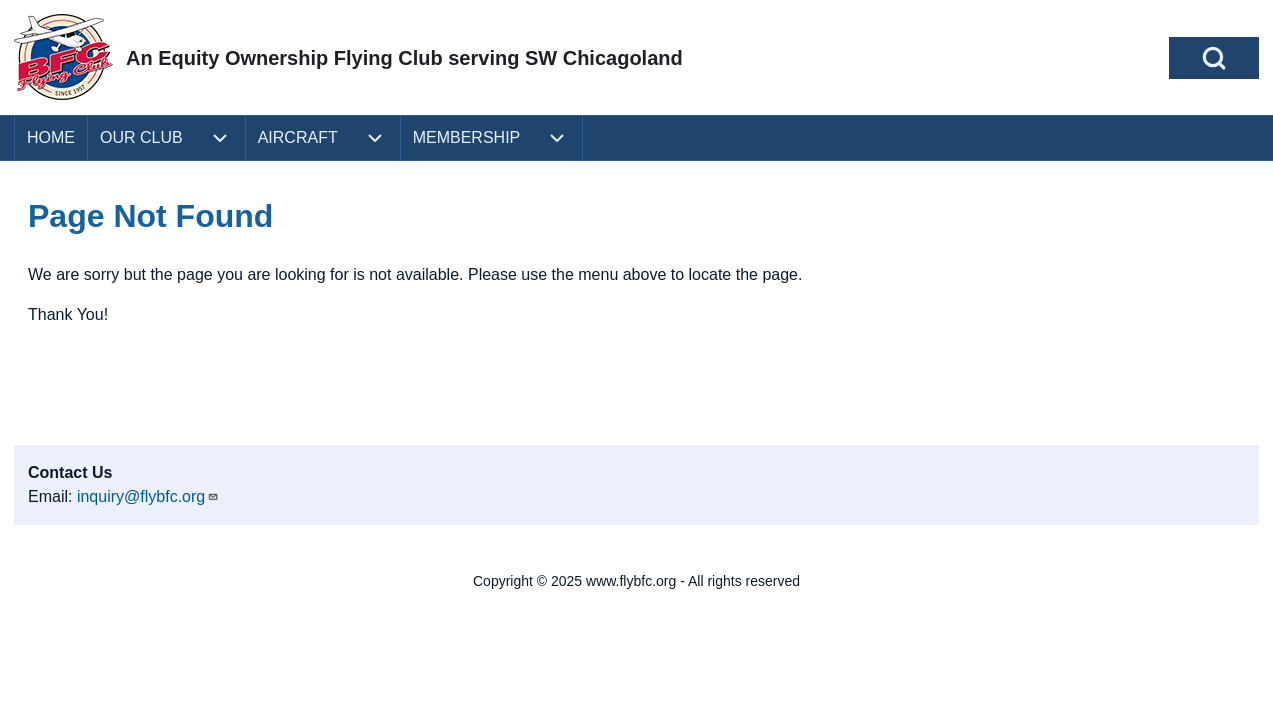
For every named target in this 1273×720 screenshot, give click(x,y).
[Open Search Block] (1214, 58)
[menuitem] (51, 138)
